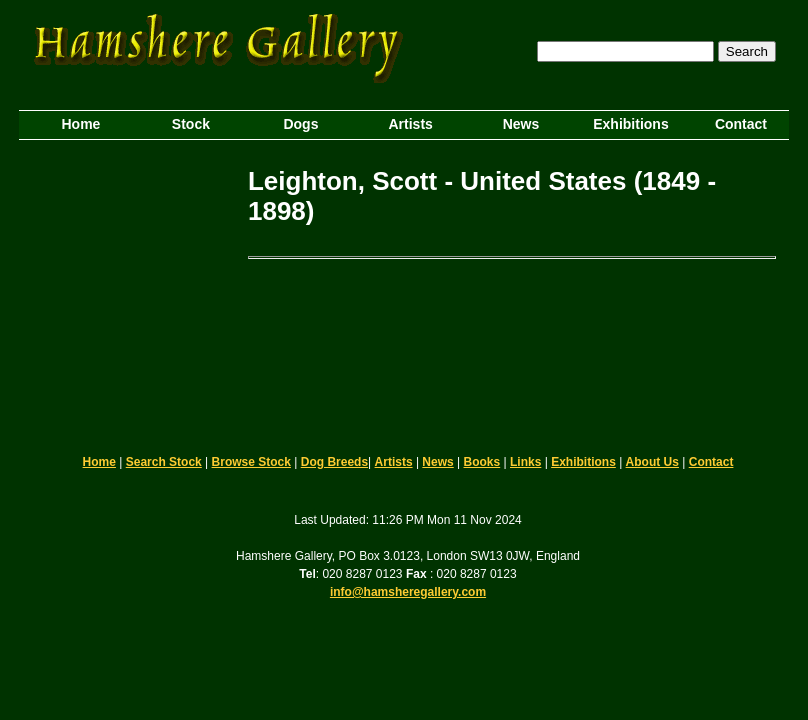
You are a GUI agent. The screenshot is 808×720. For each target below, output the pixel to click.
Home (99, 462)
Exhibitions (583, 462)
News (437, 462)
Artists (394, 462)
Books (482, 462)
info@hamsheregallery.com (408, 592)
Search (747, 51)
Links (525, 462)
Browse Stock (251, 462)
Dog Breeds (334, 462)
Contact (711, 462)
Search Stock (164, 462)
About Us (652, 462)
